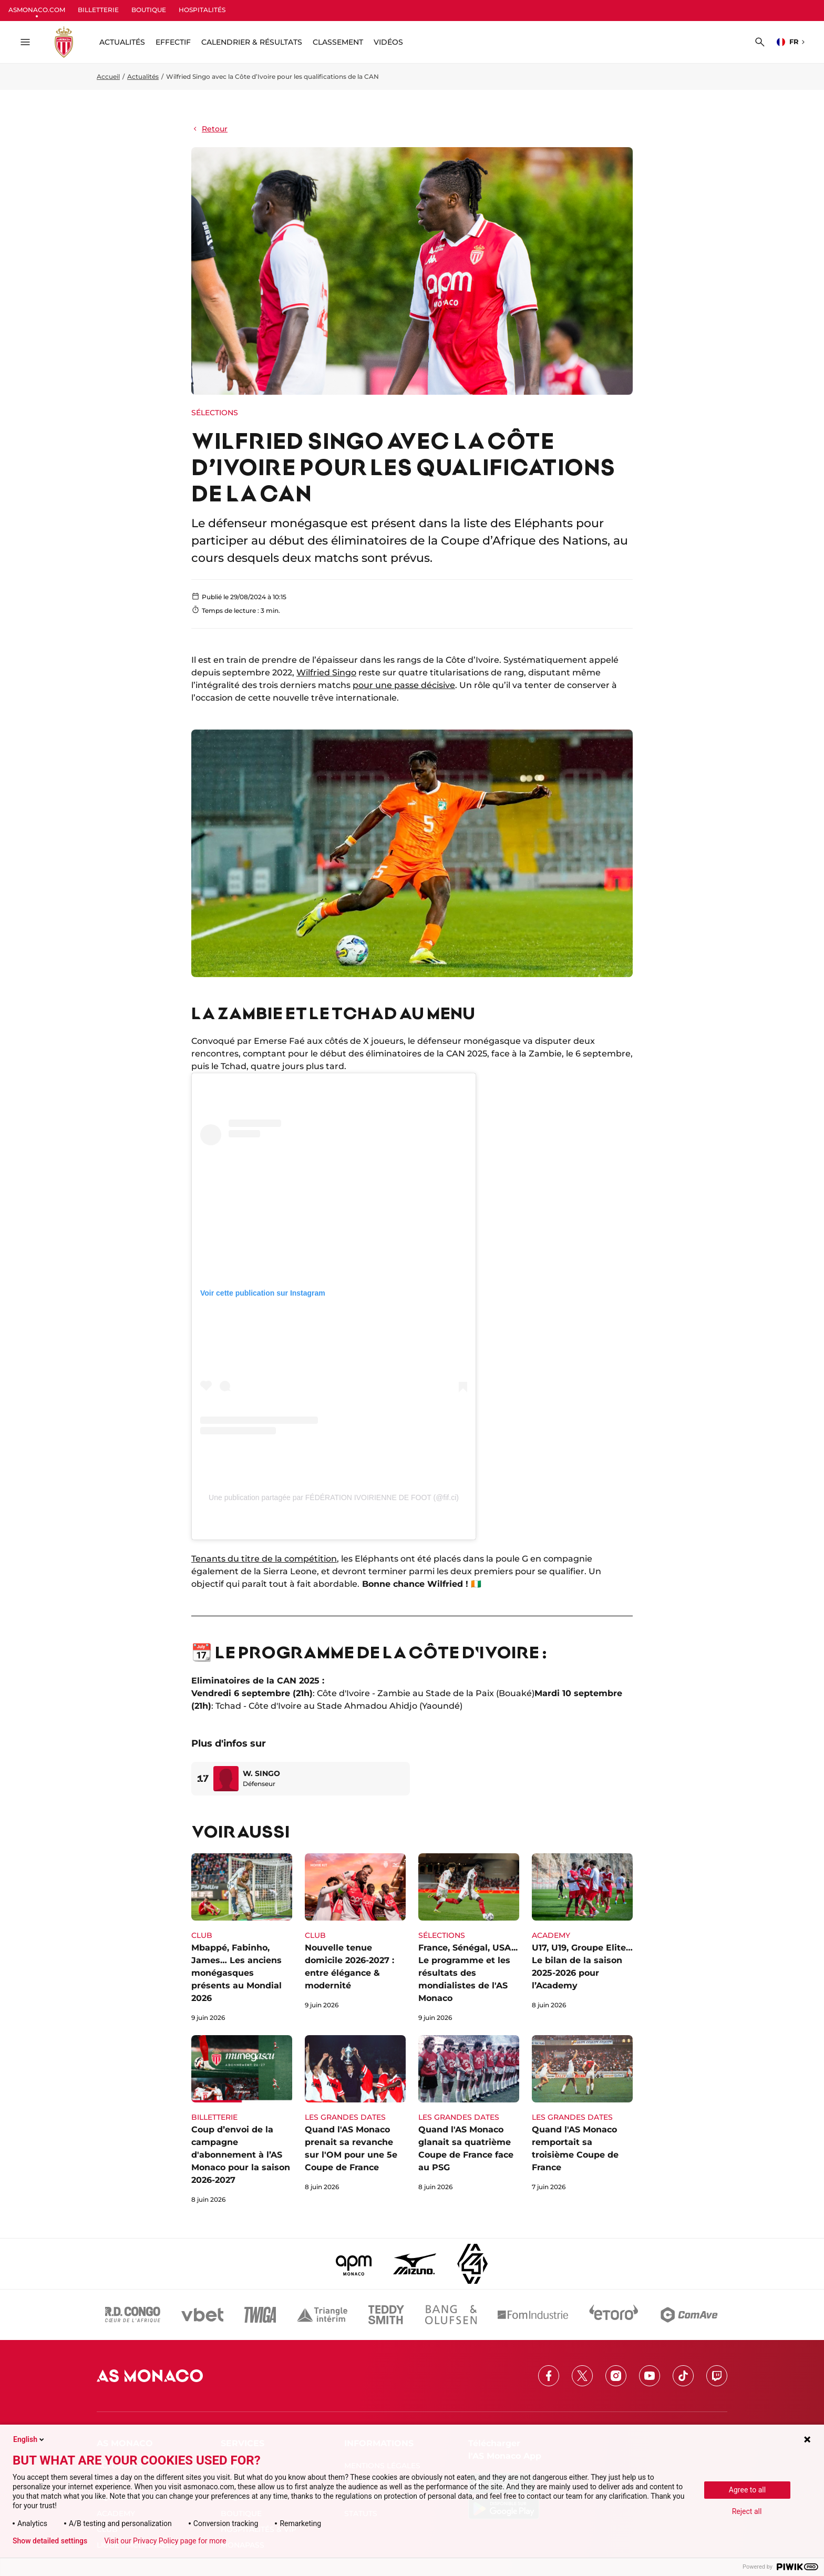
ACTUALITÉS (122, 42)
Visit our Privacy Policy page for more (165, 2541)
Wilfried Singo (326, 673)
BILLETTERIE (98, 10)
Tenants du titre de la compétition (264, 1559)
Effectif (173, 42)
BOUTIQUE (148, 10)
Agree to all (747, 2490)
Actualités (143, 76)
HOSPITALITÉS (202, 10)
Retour (209, 129)
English (29, 2439)
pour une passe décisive (404, 685)
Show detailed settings (50, 2541)
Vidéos (388, 42)
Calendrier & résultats (251, 42)
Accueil (108, 76)
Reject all (747, 2511)
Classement (338, 42)
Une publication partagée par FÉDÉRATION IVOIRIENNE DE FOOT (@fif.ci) (334, 1497)
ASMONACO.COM (36, 10)
